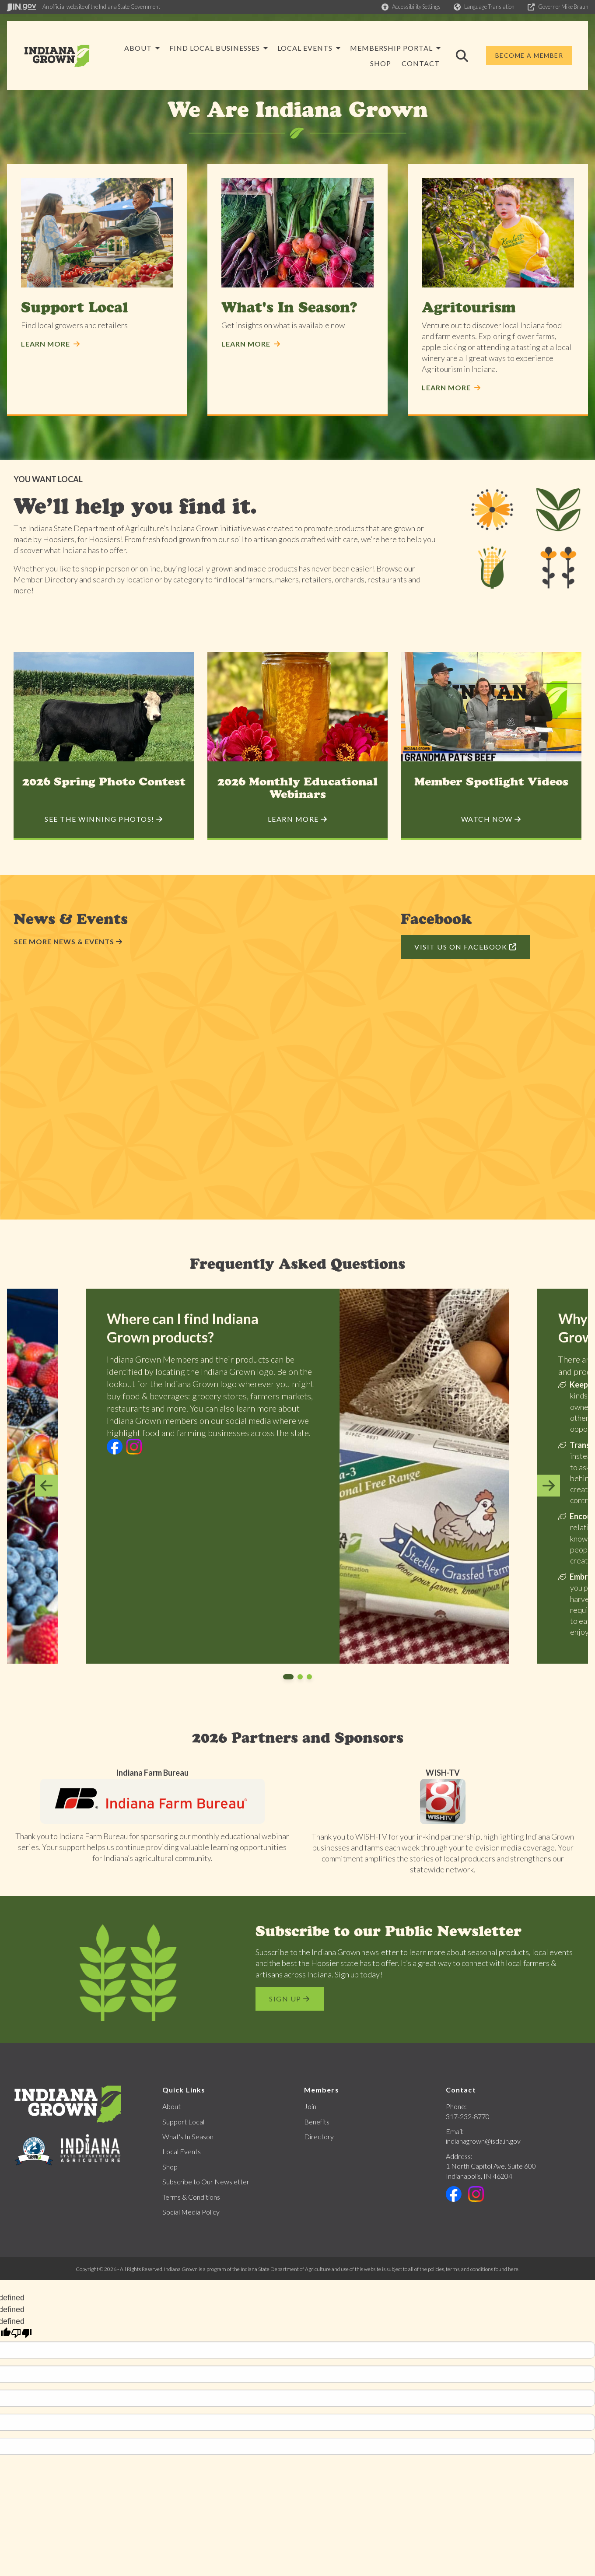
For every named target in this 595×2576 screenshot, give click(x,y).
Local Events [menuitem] (405, 48)
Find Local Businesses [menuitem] (315, 48)
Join (310, 2106)
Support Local (183, 2121)
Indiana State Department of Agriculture (286, 2269)
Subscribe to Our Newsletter (205, 2181)
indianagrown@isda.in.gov (483, 2141)
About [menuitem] (238, 48)
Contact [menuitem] (421, 63)
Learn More (50, 344)
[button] (411, 7)
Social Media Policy (191, 2212)
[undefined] (21, 2333)
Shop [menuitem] (380, 63)
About (171, 2106)
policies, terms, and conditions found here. (473, 2269)
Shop (170, 2166)
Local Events (181, 2151)
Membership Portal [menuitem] (311, 63)
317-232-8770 (468, 2116)
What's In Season (188, 2136)
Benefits (316, 2121)
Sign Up (289, 1998)
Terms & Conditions (191, 2197)
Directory (319, 2136)
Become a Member (529, 55)
